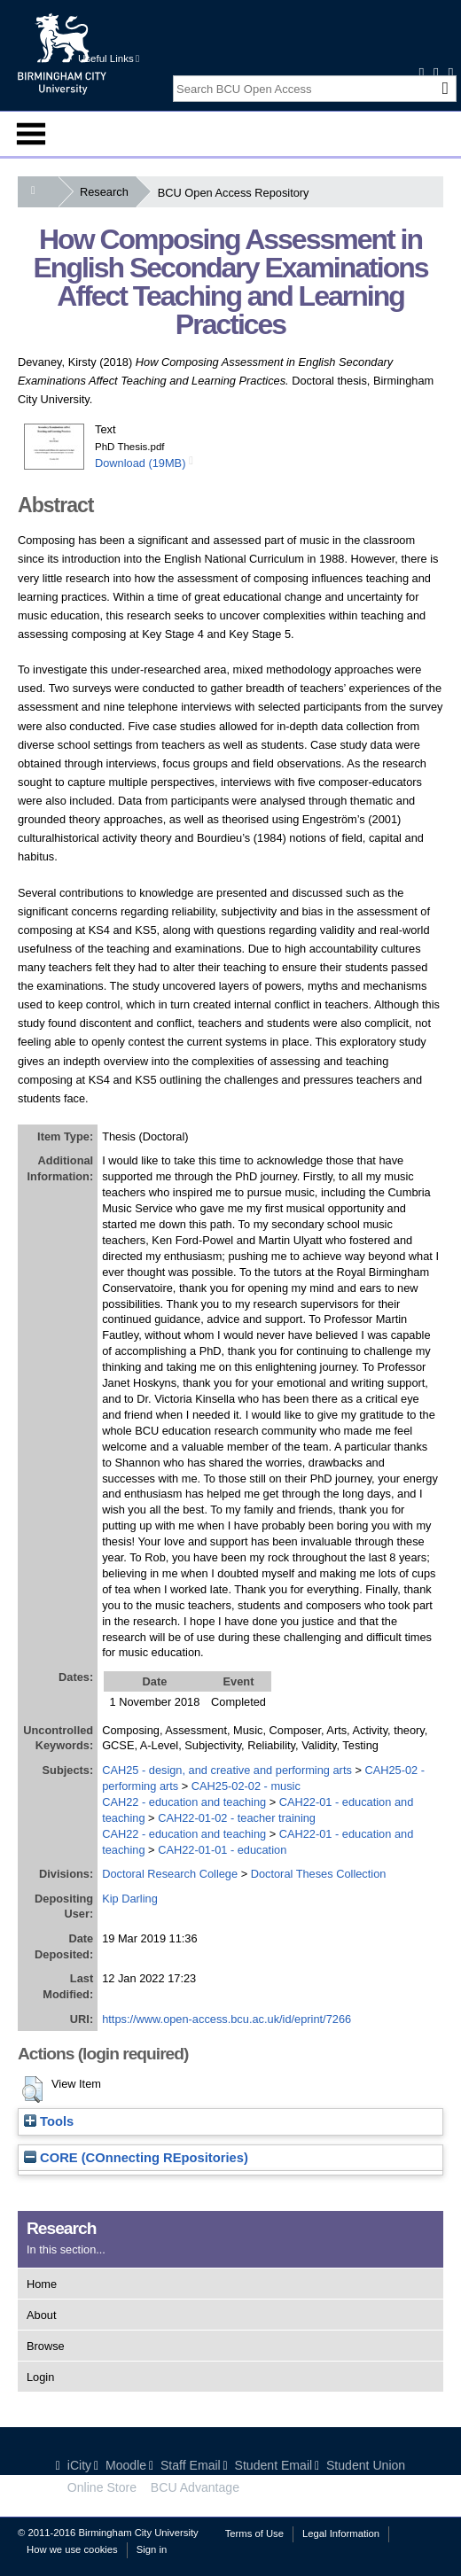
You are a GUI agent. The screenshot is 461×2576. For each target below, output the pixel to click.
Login (40, 2377)
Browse (46, 2346)
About (41, 2315)
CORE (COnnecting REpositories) (136, 2158)
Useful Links (108, 58)
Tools (49, 2121)
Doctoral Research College (170, 1873)
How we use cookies (72, 2549)
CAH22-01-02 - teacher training (237, 1818)
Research (108, 191)
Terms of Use (254, 2533)
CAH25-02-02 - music (246, 1786)
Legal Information (340, 2533)
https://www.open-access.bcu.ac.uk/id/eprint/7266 (226, 2019)
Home (42, 2284)
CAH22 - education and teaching (184, 1802)
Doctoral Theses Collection (319, 1873)
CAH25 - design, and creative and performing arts (227, 1770)
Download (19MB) (140, 463)
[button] (32, 2089)
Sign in (152, 2549)
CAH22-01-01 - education (222, 1849)
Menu (31, 134)
